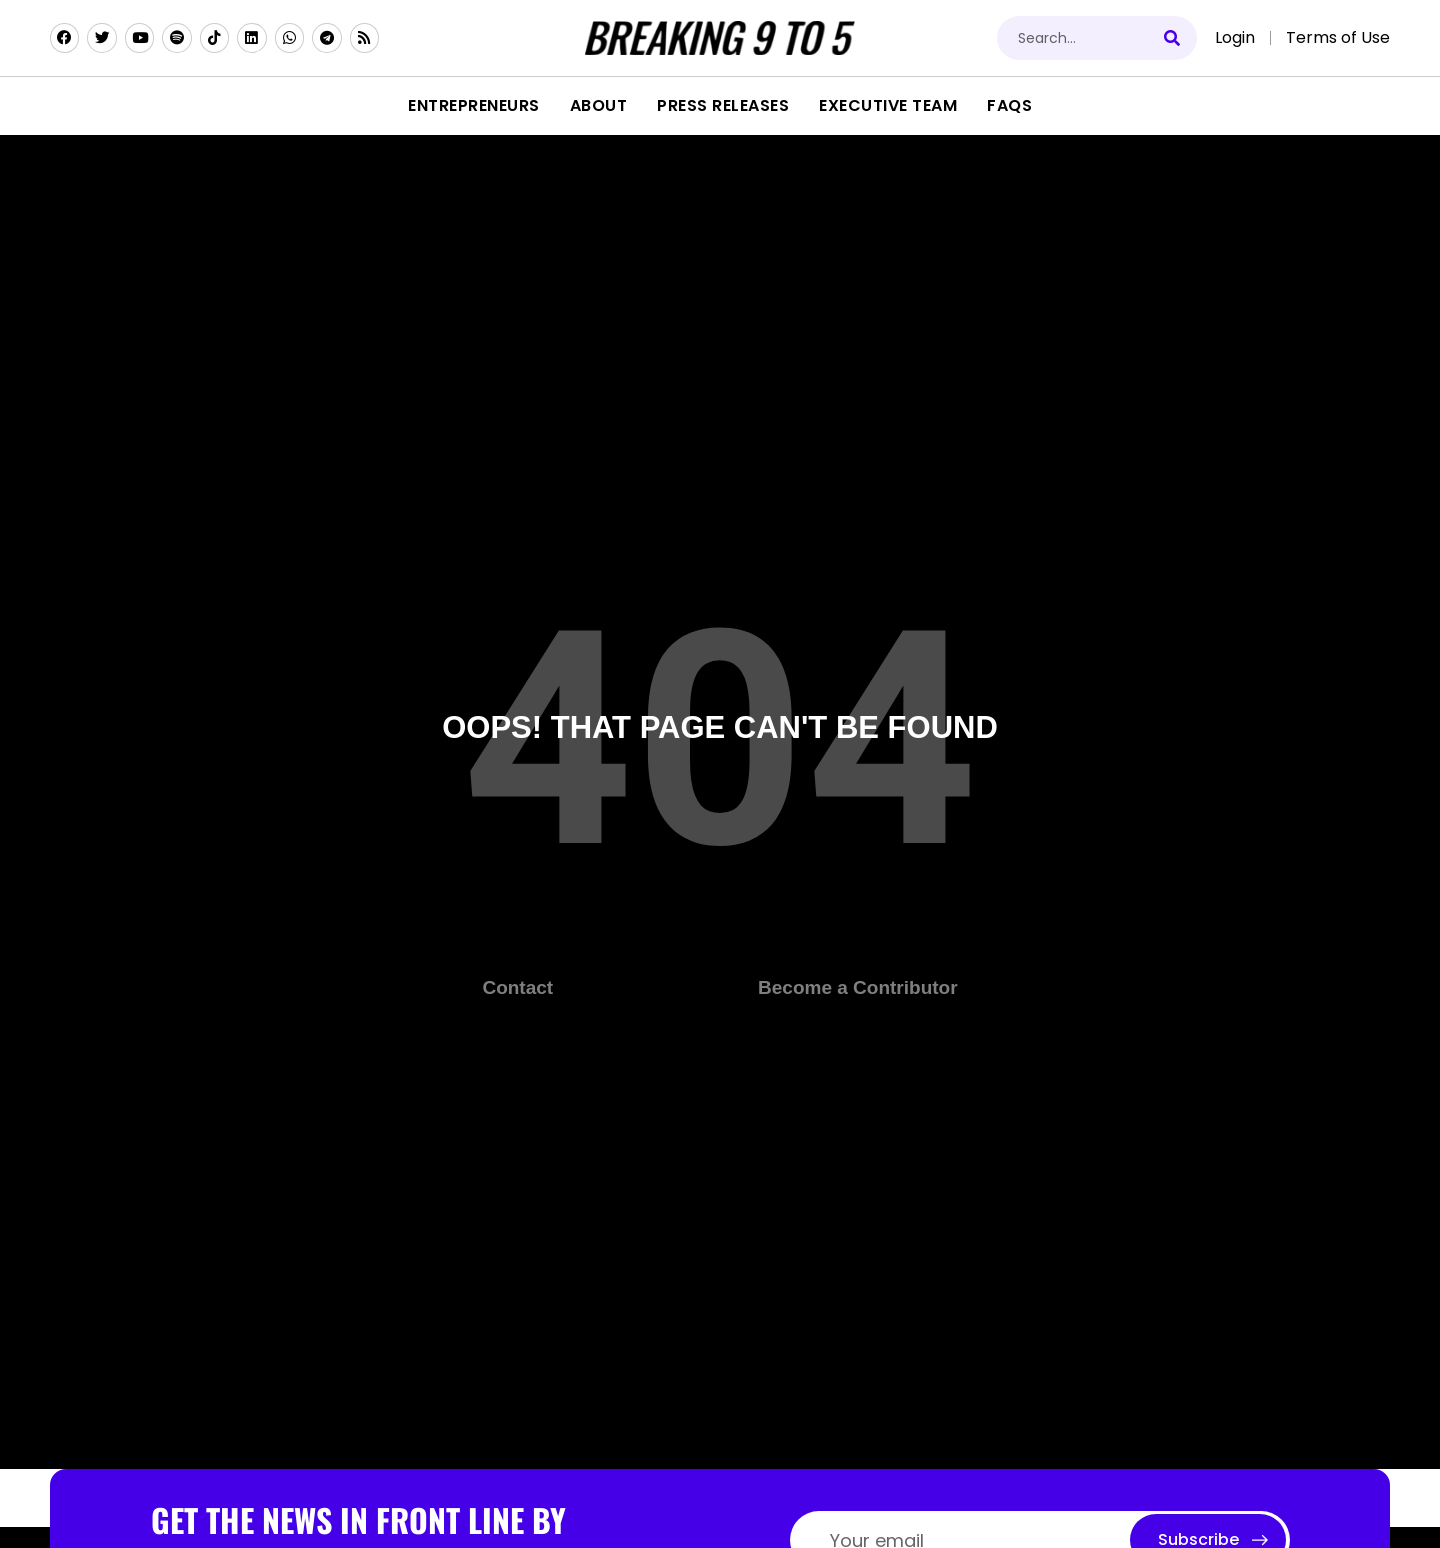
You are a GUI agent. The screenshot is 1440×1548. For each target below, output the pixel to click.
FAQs (1009, 105)
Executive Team (888, 105)
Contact (517, 987)
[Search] (1175, 38)
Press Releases (723, 105)
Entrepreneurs (474, 105)
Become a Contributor (858, 987)
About (599, 105)
